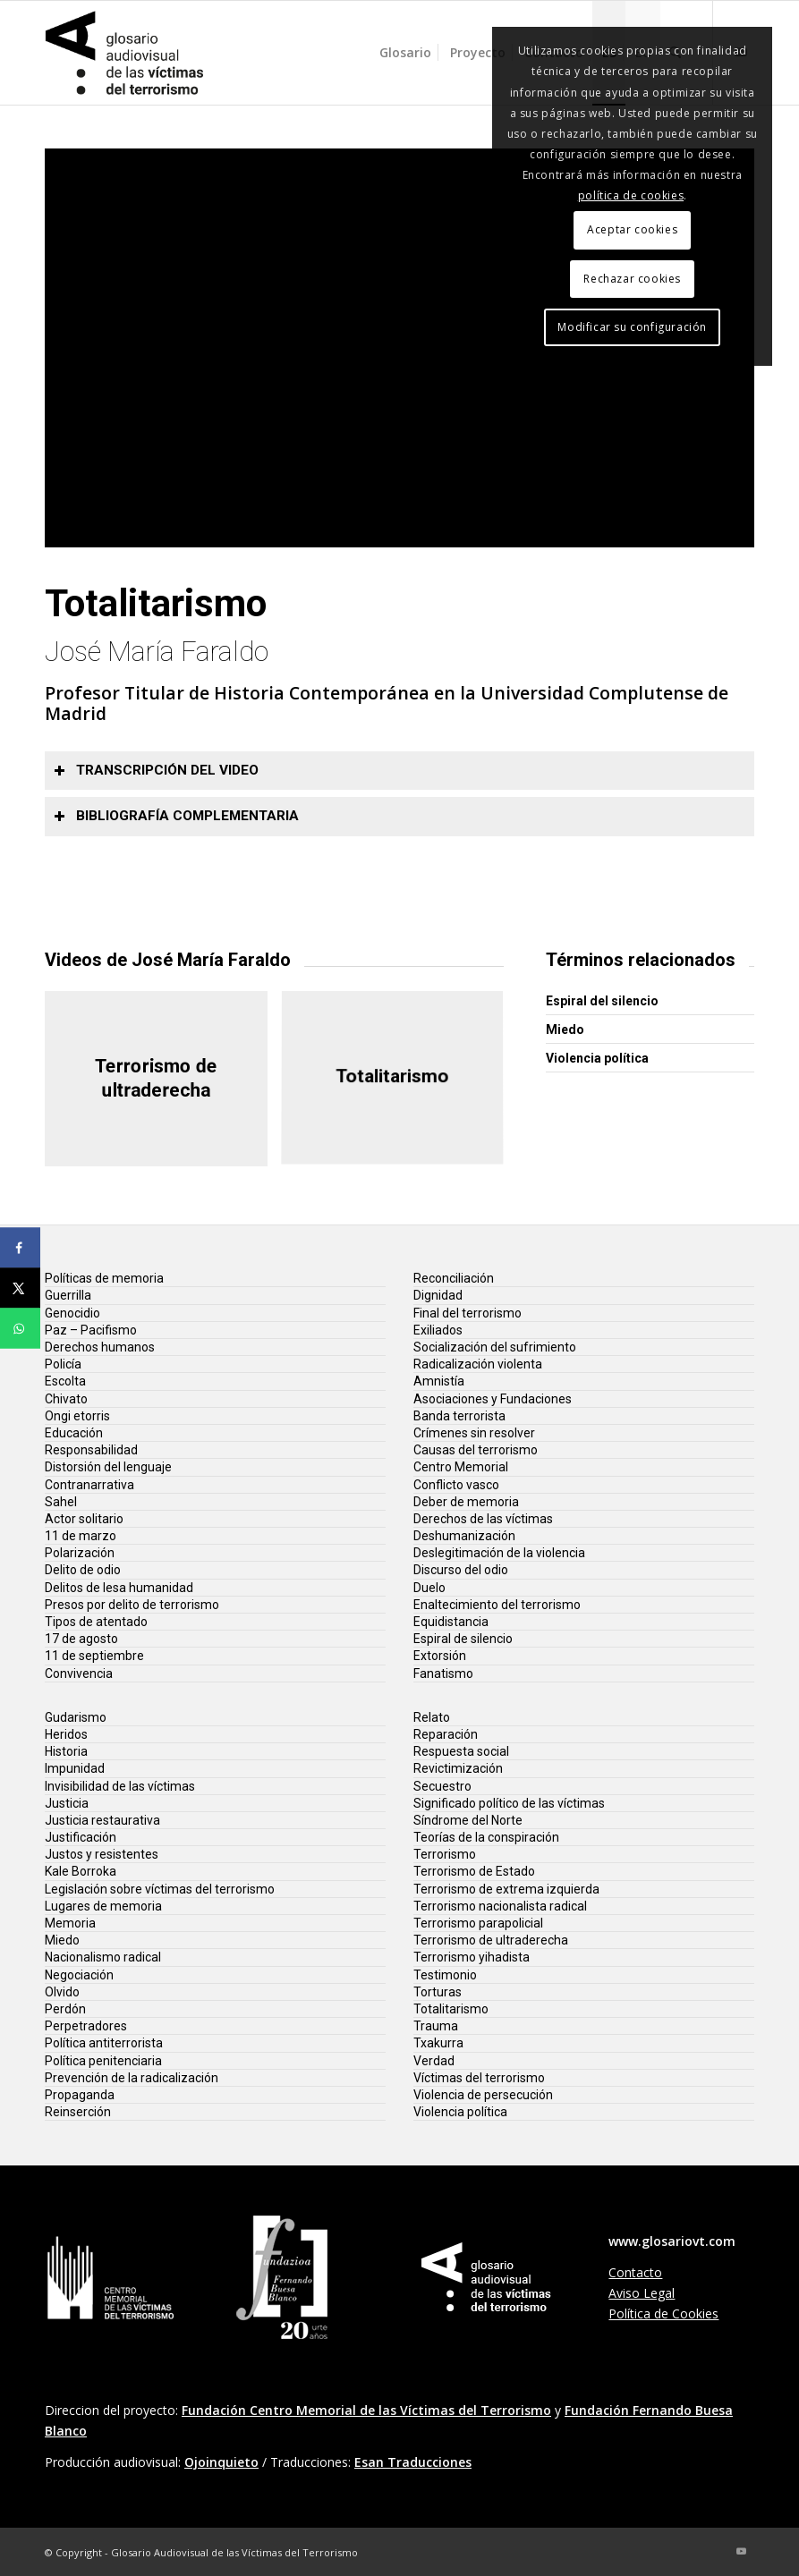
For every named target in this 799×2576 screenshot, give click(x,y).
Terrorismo (444, 1854)
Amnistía (438, 1381)
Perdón (65, 2009)
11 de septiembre (94, 1655)
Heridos (66, 1734)
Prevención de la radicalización (131, 2078)
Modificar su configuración (632, 327)
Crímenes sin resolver (474, 1433)
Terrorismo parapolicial (478, 1923)
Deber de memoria (466, 1502)
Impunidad (75, 1768)
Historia (66, 1751)
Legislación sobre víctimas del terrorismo (160, 1889)
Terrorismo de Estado (474, 1871)
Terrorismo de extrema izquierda (506, 1889)
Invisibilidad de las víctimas (120, 1786)
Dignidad (438, 1295)
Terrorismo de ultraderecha (490, 1940)
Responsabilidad (91, 1450)
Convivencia (79, 1673)
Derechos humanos (100, 1347)
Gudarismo (75, 1717)
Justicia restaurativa (102, 1820)
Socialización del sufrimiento (494, 1347)
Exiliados (438, 1330)
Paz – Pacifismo (91, 1330)
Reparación (445, 1734)
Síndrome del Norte (468, 1820)
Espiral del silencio (602, 1001)
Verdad (434, 2061)
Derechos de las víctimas (483, 1519)
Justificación (80, 1837)
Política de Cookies (663, 2313)
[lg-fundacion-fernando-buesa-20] (282, 2277)
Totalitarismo (451, 2009)
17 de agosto (81, 1638)
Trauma (435, 2026)
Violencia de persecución (483, 2095)
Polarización (80, 1553)
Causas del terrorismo (475, 1450)
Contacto (635, 2272)
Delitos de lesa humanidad (119, 1587)
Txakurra (438, 2043)
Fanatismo (443, 1673)
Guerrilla (68, 1295)
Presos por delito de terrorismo (132, 1604)
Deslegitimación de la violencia (499, 1553)
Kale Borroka (80, 1871)
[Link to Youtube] (740, 2551)
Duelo (429, 1587)
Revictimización (458, 1768)
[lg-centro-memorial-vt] (111, 2277)
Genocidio (72, 1313)
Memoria (70, 1923)
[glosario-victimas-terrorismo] (125, 53)
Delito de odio (83, 1570)
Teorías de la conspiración (486, 1837)
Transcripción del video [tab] (156, 770)
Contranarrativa (89, 1485)
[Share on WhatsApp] (20, 1329)
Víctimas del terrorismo (479, 2078)
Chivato (66, 1399)
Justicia (67, 1803)
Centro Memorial (460, 1467)
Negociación (79, 1975)
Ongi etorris (77, 1416)
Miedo (565, 1029)
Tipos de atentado (96, 1621)
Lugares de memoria (103, 1906)
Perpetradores (86, 2026)
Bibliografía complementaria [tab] (176, 816)
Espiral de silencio (463, 1638)
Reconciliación (453, 1278)
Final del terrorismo (467, 1313)
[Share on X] (20, 1288)
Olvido (62, 1992)
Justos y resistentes (101, 1854)
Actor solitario (84, 1519)
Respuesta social (461, 1751)
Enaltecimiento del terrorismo (497, 1604)
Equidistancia (451, 1621)
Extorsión (439, 1655)
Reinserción (78, 2112)
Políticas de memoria (104, 1278)
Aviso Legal (641, 2292)
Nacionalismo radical (103, 1957)
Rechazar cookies (632, 278)
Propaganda (80, 2095)
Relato (431, 1717)
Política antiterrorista (104, 2043)
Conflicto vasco (456, 1485)
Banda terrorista (459, 1416)
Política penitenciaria (103, 2061)
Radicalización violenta (477, 1364)
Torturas (437, 1992)
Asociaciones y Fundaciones (492, 1399)
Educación (74, 1433)
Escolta (65, 1381)
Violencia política (597, 1058)
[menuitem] (405, 53)
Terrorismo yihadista (471, 1957)
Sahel (61, 1502)
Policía (63, 1364)
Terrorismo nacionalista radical (500, 1906)
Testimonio (445, 1975)
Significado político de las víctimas (509, 1803)
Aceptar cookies (632, 229)
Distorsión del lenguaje (108, 1467)
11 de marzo (80, 1536)
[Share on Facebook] (20, 1248)
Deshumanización (464, 1536)
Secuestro (442, 1786)
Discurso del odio (460, 1570)
